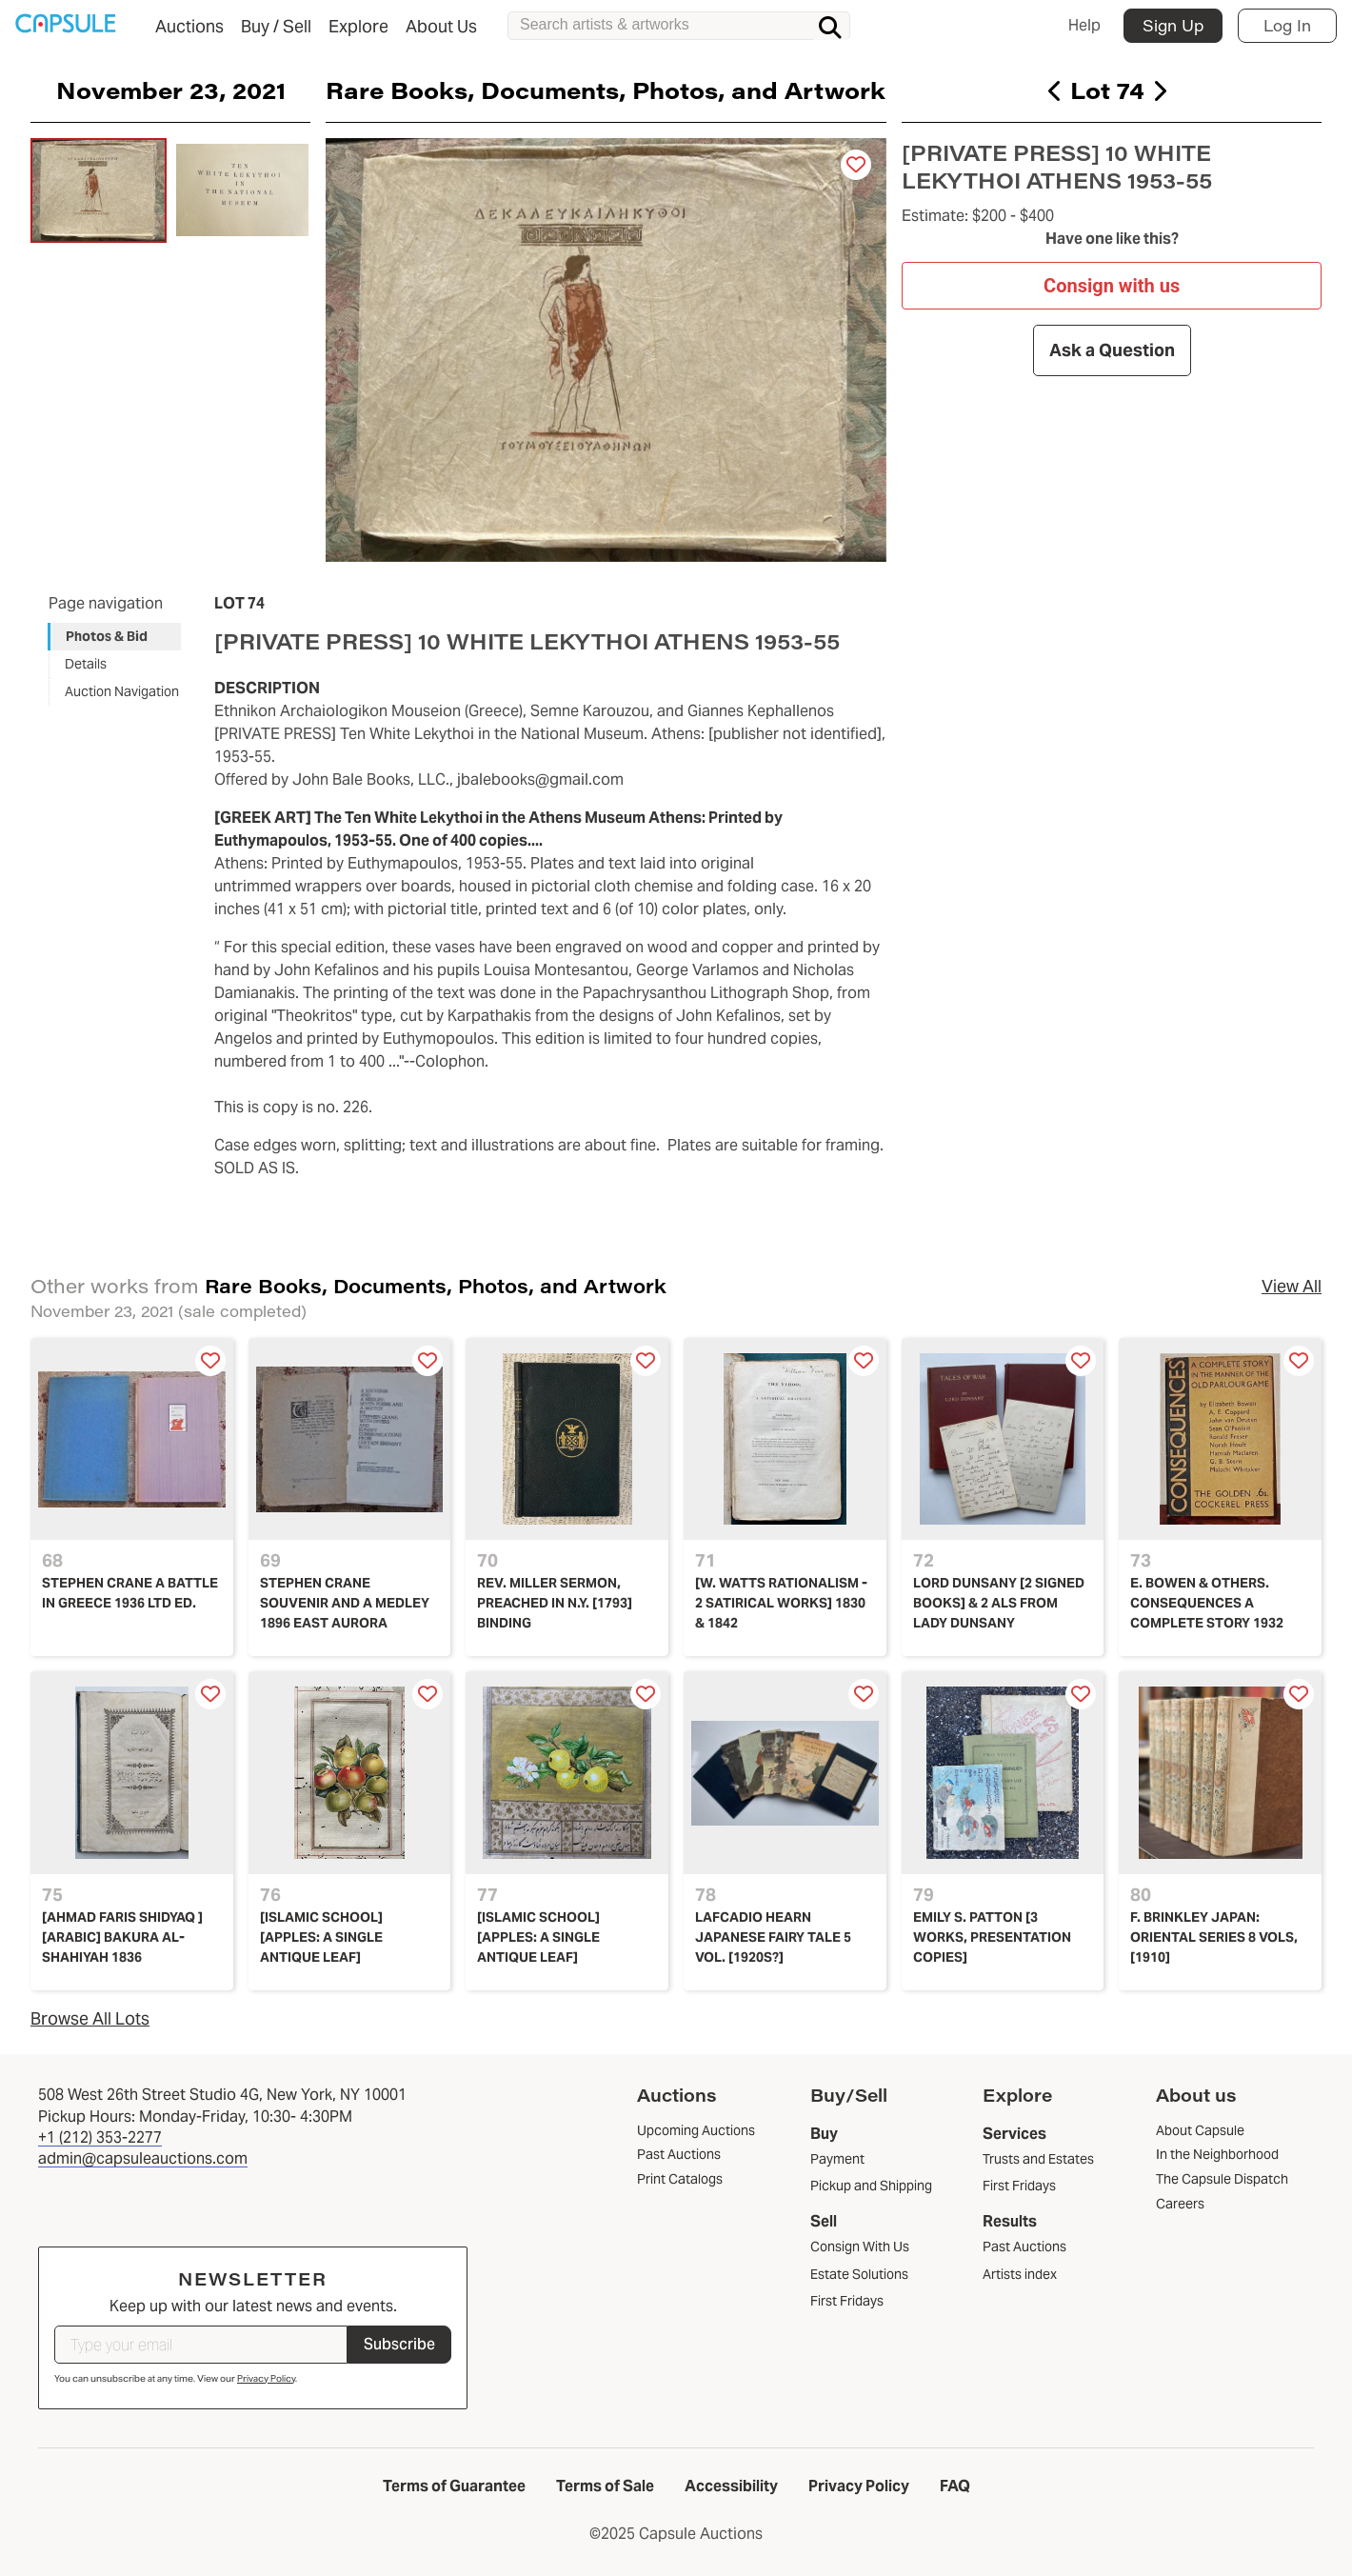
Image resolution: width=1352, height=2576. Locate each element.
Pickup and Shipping (871, 2185)
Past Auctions (1024, 2246)
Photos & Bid (107, 636)
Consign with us (1112, 284)
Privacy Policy (266, 2378)
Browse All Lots (89, 2018)
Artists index (1020, 2274)
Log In (1287, 25)
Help (1084, 25)
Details (86, 663)
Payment (837, 2158)
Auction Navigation (122, 691)
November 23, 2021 (171, 89)
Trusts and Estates (1038, 2158)
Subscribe (399, 2344)
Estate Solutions (859, 2274)
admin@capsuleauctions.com (143, 2158)
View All (1292, 1286)
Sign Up (1173, 25)
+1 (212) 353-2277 (100, 2137)
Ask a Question (1111, 350)
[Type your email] (201, 2345)
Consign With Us (859, 2246)
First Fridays (847, 2300)
